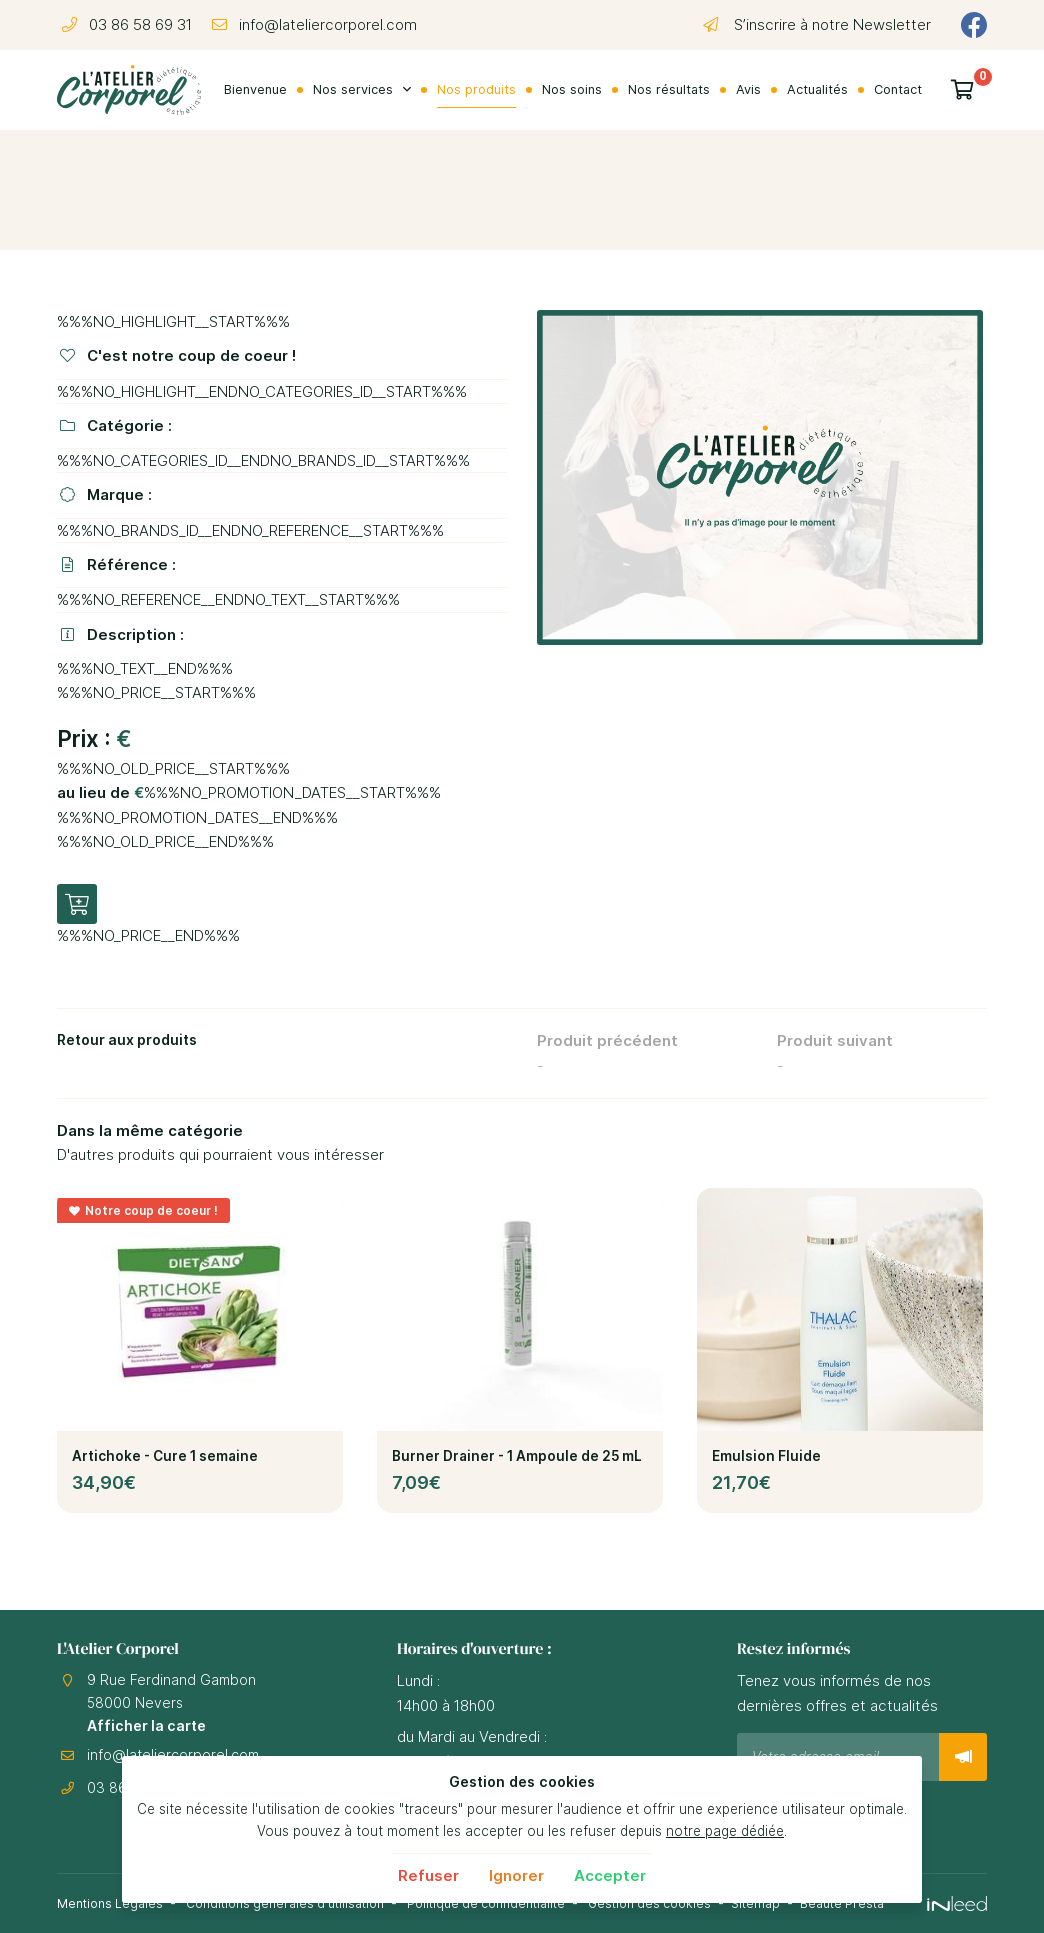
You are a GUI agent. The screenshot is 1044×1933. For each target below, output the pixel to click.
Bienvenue (255, 89)
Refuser (428, 1875)
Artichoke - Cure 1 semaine (165, 1456)
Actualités (817, 89)
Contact (898, 89)
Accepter (610, 1875)
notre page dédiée (725, 1831)
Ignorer (516, 1875)
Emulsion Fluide (766, 1456)
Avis (748, 89)
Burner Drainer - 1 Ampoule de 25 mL (517, 1456)
